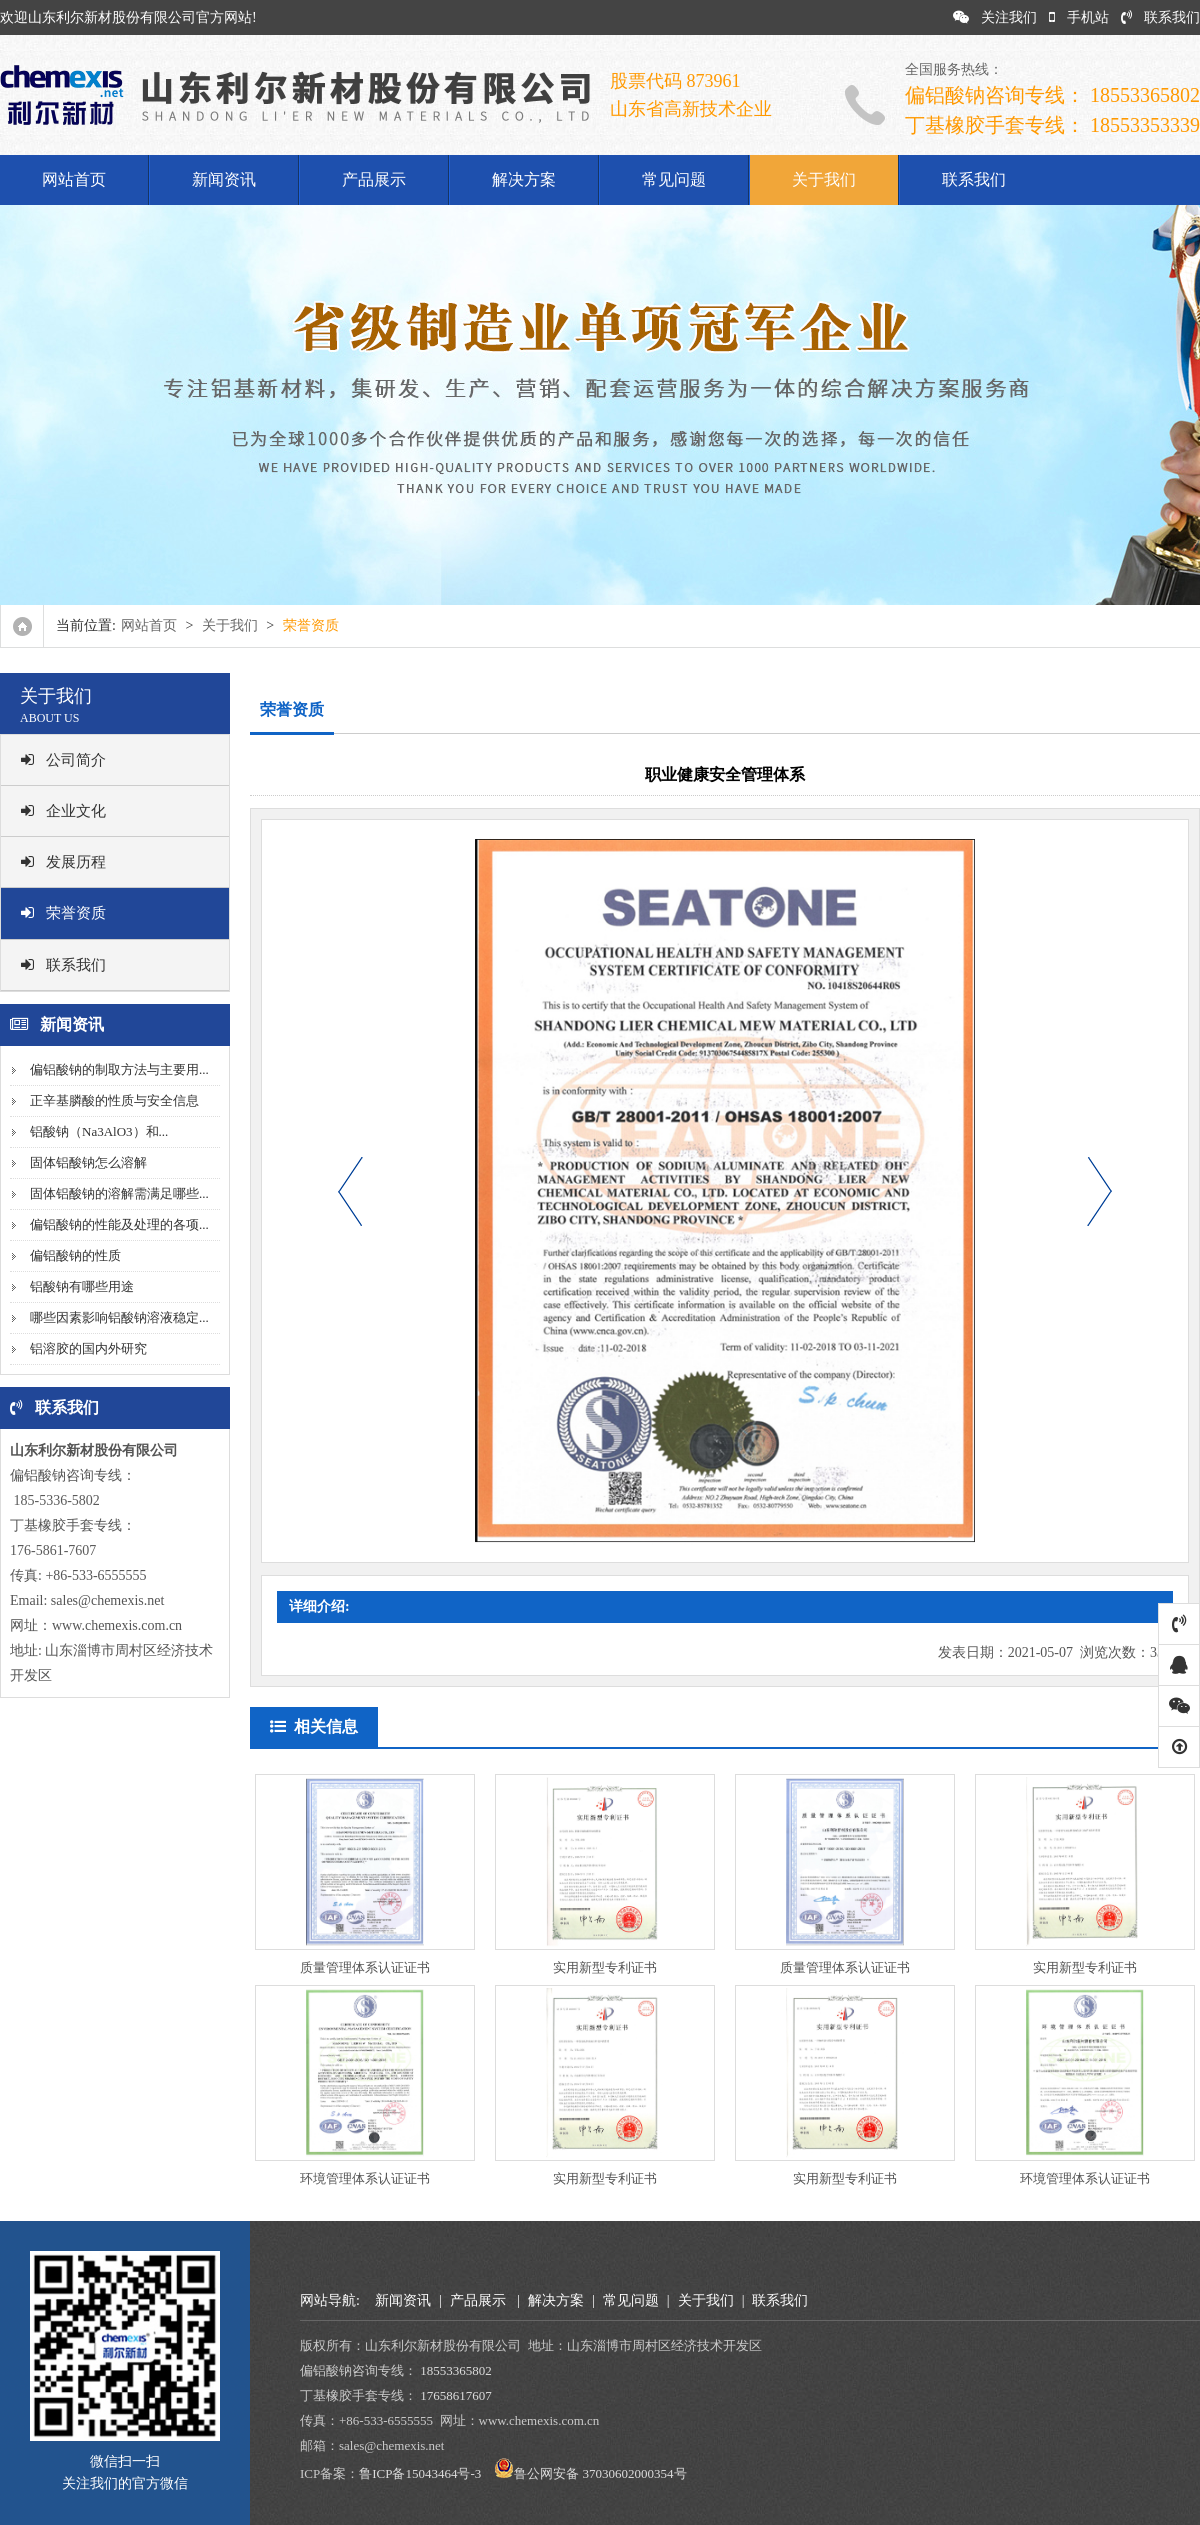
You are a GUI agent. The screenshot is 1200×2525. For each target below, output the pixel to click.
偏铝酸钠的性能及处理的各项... (119, 1224)
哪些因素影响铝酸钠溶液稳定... (119, 1317)
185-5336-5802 (55, 1500)
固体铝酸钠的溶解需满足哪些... (119, 1193)
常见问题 (674, 179)
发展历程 (63, 862)
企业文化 (63, 811)
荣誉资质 (63, 913)
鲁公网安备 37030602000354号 (600, 2473)
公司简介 (63, 760)
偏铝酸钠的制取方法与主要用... (119, 1069)
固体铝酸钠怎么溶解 (88, 1162)
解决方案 (524, 179)
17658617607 (456, 2395)
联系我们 (1160, 17)
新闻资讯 (224, 179)
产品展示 (374, 179)
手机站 (1079, 17)
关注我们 (995, 17)
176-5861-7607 (53, 1550)
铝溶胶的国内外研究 (88, 1348)
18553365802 (456, 2370)
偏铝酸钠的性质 (75, 1255)
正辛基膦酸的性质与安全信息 (114, 1100)
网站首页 (74, 179)
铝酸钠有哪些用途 (82, 1286)
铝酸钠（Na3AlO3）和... (99, 1131)
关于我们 (824, 179)
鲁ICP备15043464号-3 (420, 2473)
